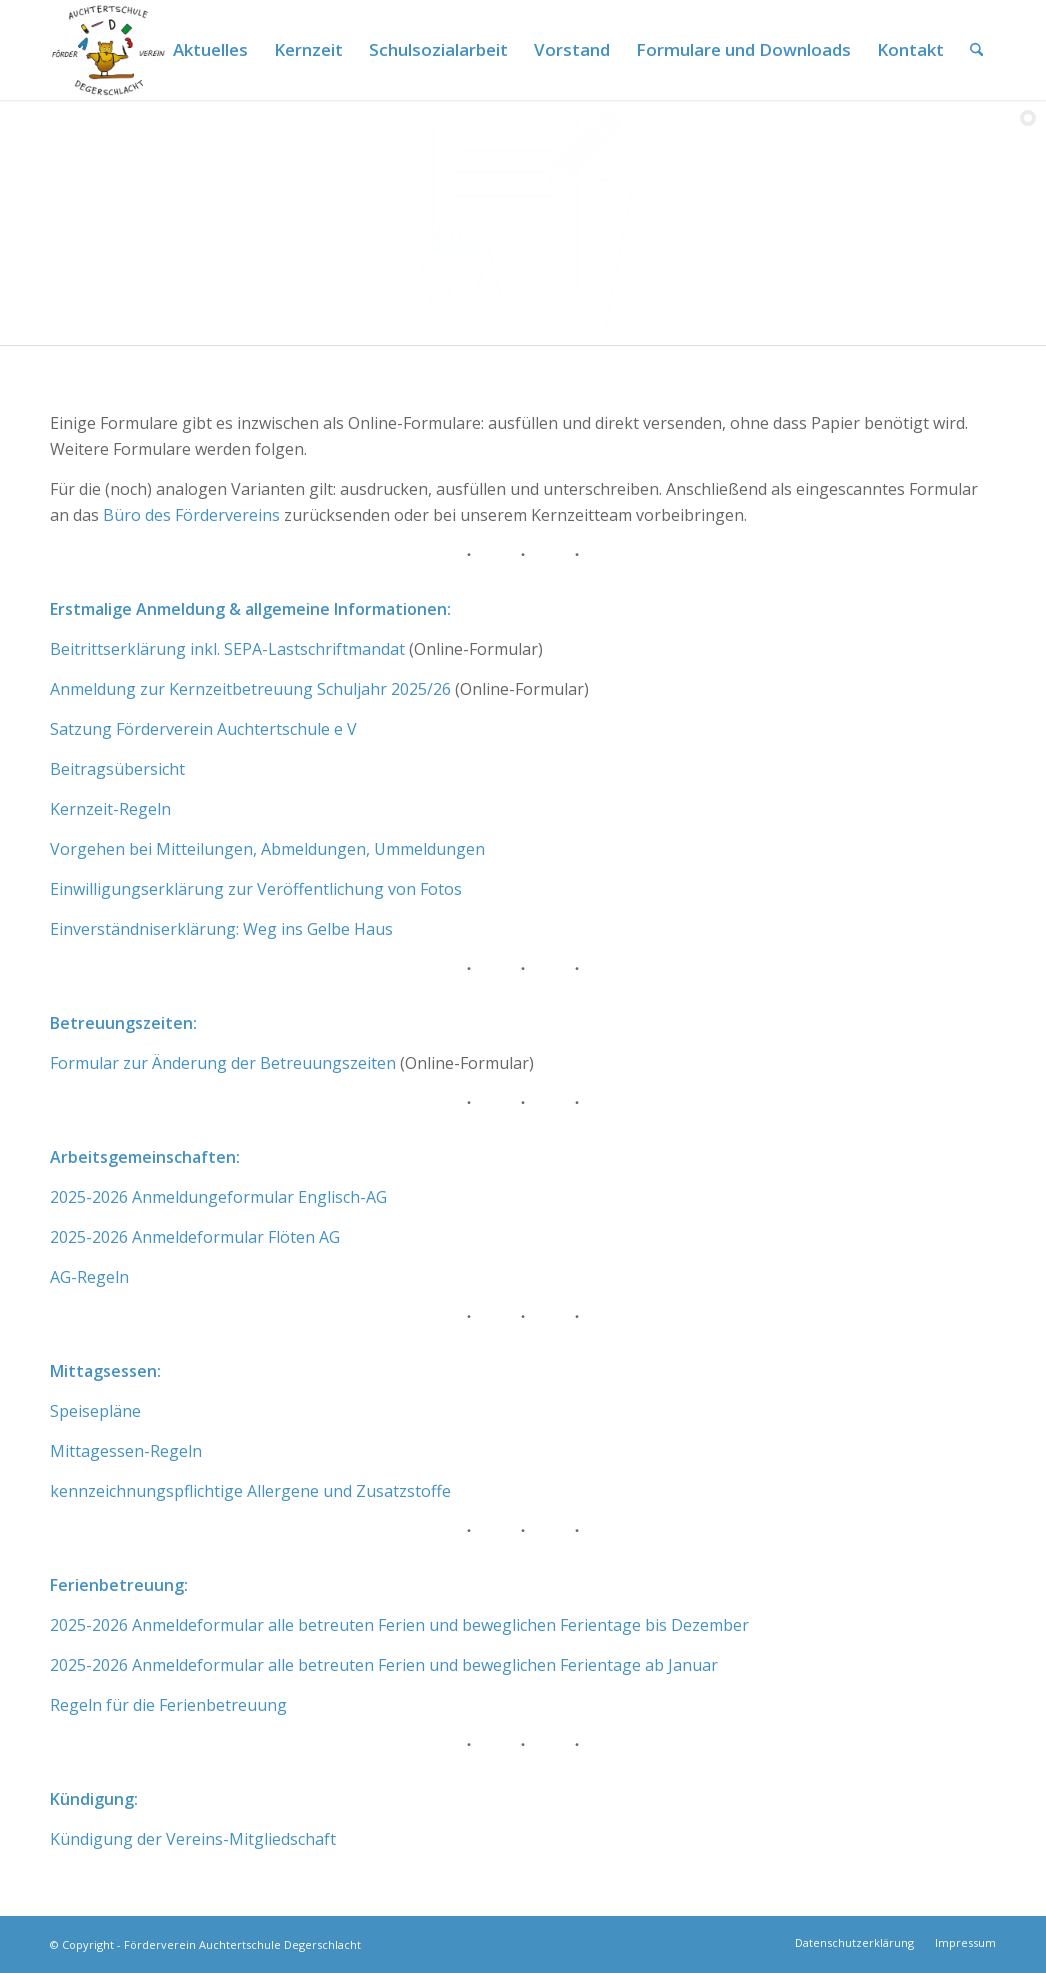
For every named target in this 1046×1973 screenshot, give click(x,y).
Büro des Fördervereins (191, 515)
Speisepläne (95, 1411)
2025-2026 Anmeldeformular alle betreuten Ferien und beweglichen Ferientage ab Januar (384, 1665)
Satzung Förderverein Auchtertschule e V (203, 729)
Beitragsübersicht (117, 769)
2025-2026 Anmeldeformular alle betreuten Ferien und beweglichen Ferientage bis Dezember (399, 1625)
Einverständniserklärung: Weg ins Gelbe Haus (221, 929)
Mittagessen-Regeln (126, 1451)
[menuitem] (210, 50)
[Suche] (976, 50)
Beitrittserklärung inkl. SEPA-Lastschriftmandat (227, 649)
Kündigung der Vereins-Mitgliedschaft (193, 1839)
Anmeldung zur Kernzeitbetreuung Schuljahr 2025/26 (250, 689)
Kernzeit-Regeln (110, 809)
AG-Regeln (89, 1277)
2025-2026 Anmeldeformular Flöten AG (195, 1237)
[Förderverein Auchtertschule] (110, 50)
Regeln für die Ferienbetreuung (168, 1705)
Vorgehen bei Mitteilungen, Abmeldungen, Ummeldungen (267, 849)
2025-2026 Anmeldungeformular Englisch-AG (218, 1197)
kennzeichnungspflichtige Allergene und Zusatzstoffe (250, 1491)
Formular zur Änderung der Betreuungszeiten (223, 1063)
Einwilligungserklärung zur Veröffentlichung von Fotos (256, 889)
